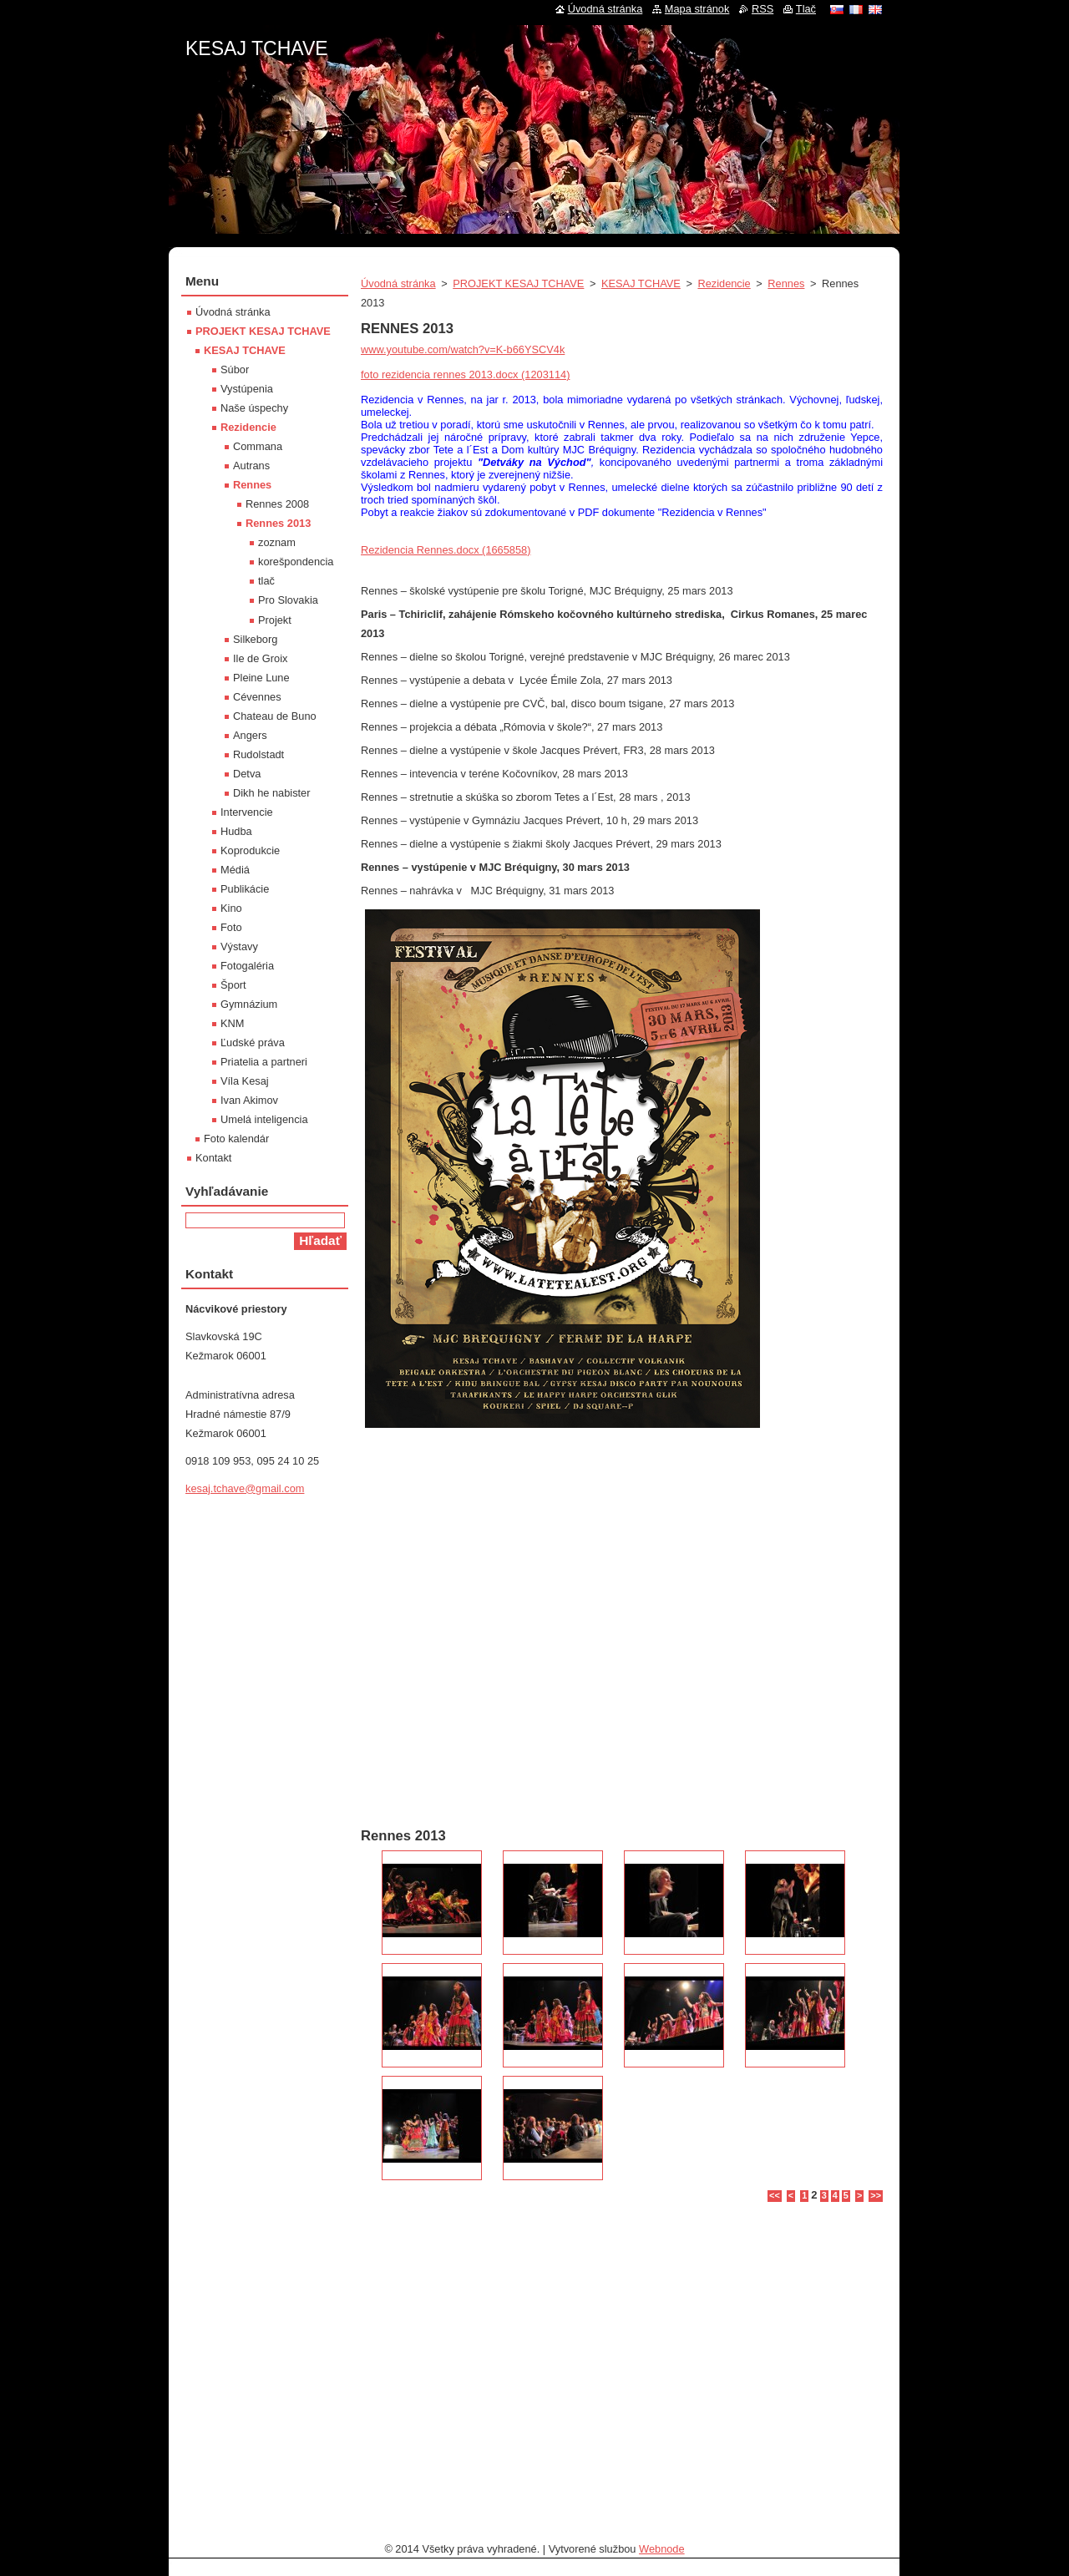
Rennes (786, 283)
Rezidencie (723, 283)
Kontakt (213, 1157)
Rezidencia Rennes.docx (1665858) (445, 550)
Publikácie (244, 889)
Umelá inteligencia (264, 1119)
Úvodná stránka (398, 283)
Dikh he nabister (271, 793)
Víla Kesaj (244, 1081)
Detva (247, 773)
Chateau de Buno (275, 716)
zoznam (277, 542)
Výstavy (239, 946)
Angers (250, 735)
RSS (762, 9)
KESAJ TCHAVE (641, 283)
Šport (233, 985)
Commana (257, 446)
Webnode (662, 2549)
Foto (231, 927)
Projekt (274, 620)
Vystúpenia (246, 388)
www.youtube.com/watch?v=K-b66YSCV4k (463, 349)
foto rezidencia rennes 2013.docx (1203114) (465, 374)
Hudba (236, 831)
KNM (232, 1023)
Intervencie (246, 812)
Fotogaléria (247, 965)
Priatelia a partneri (263, 1061)
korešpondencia (295, 561)
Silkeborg (255, 639)
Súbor (234, 369)
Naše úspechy (254, 408)
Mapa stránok (697, 9)
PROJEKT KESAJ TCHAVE (518, 283)
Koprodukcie (250, 850)
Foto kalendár (236, 1138)
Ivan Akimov (249, 1100)
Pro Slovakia (288, 600)
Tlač (806, 9)
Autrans (251, 465)
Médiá (235, 869)
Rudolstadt (258, 754)
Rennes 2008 (277, 504)
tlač (266, 580)
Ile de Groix (260, 658)
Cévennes (257, 697)
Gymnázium (248, 1004)
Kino (231, 908)
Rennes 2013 (278, 523)
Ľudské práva (252, 1042)
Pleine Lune (261, 677)
